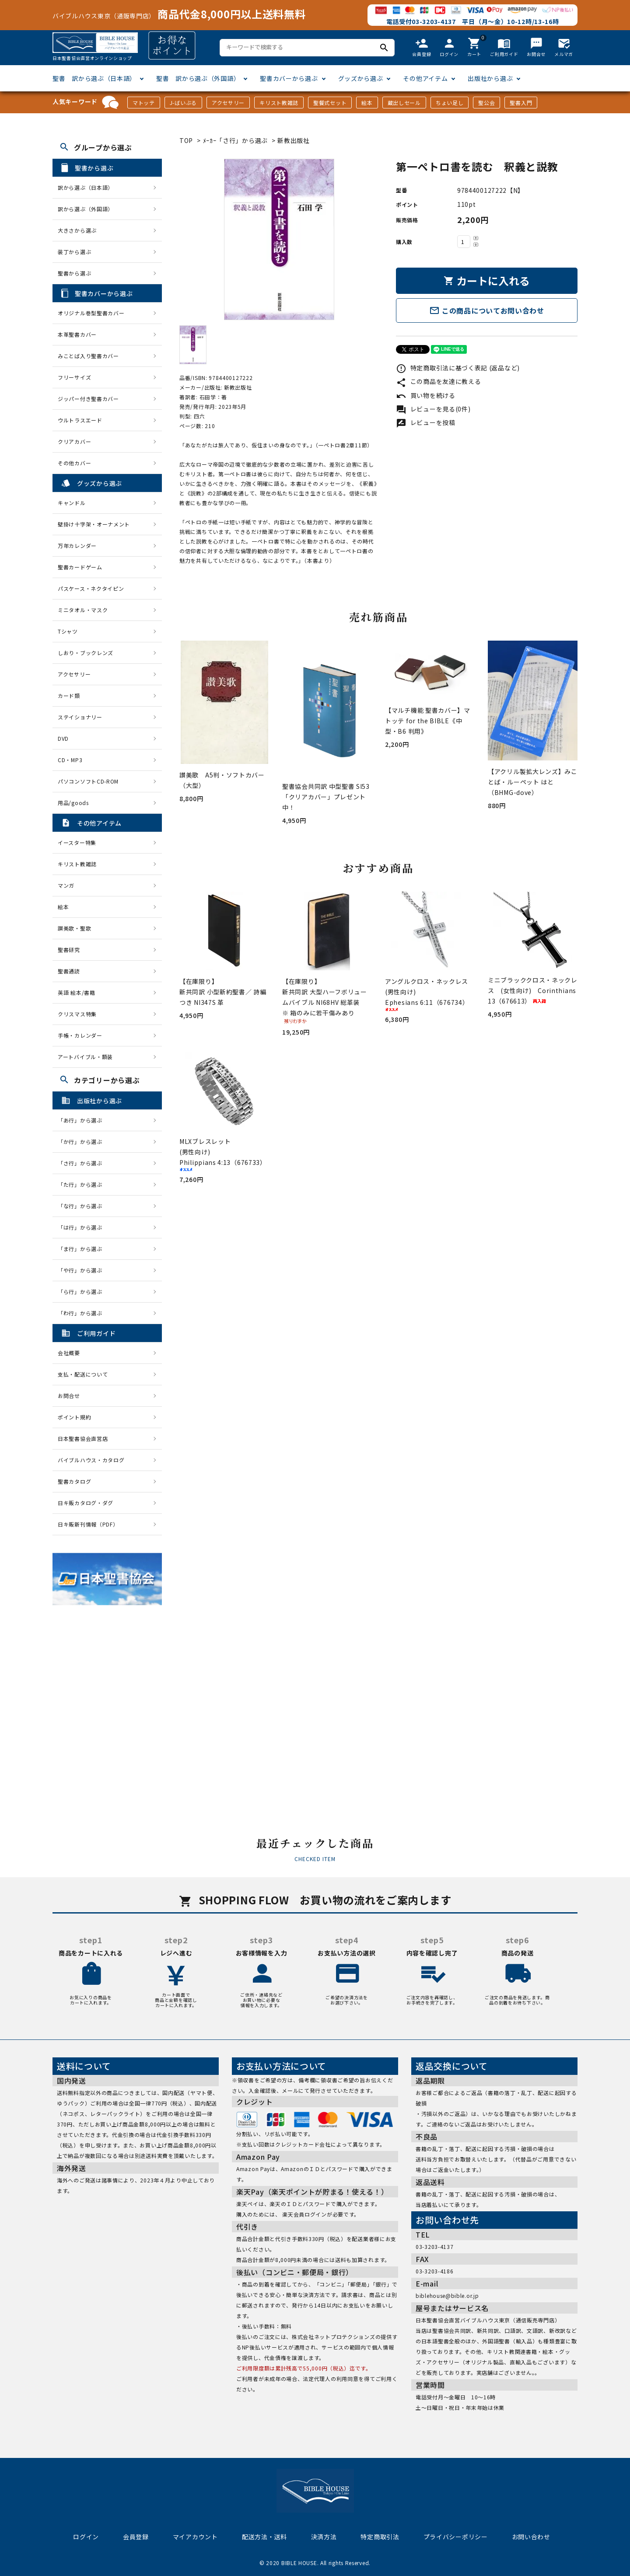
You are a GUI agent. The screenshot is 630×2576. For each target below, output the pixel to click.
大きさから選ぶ (77, 230)
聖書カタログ (74, 1481)
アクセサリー (228, 102)
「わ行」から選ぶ (83, 1313)
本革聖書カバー (77, 334)
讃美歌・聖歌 (74, 928)
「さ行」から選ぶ (83, 1163)
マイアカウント (195, 2536)
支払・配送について (83, 1374)
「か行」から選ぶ (83, 1141)
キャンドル (72, 502)
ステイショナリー (80, 717)
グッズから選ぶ (360, 78)
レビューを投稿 (425, 422)
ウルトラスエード (80, 420)
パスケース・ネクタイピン (91, 588)
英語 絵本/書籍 (76, 992)
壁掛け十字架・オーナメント (94, 524)
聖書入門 (521, 102)
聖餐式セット (329, 102)
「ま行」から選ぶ (83, 1248)
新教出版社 (293, 140)
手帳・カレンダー (80, 1035)
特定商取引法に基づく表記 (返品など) (458, 367)
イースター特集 (77, 842)
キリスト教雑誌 (278, 102)
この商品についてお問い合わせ (486, 310)
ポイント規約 (74, 1417)
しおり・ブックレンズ (85, 652)
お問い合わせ (531, 2536)
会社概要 (69, 1352)
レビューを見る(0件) (433, 408)
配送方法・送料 (264, 2536)
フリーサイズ (74, 377)
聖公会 (486, 102)
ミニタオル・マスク (83, 609)
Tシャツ (68, 631)
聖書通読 (69, 971)
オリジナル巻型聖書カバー (91, 313)
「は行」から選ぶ (83, 1227)
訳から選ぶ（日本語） (85, 187)
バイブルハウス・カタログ (91, 1460)
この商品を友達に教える (438, 381)
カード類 (69, 695)
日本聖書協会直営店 (83, 1438)
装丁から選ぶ (74, 251)
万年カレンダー (77, 545)
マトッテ (144, 102)
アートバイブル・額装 (85, 1056)
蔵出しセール (404, 102)
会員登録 (136, 2536)
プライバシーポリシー (456, 2536)
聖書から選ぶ (74, 273)
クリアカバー (74, 441)
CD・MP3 (70, 759)
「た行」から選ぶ (83, 1184)
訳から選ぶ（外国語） (85, 209)
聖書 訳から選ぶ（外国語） (198, 78)
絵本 (366, 102)
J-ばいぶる (183, 102)
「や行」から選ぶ (83, 1270)
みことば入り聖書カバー (88, 355)
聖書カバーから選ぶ (289, 78)
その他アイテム (425, 78)
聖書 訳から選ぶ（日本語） (94, 78)
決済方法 (324, 2536)
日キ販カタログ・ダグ (85, 1502)
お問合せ (69, 1395)
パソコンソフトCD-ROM (88, 781)
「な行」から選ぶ (83, 1206)
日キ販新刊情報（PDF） (88, 1524)
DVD (63, 738)
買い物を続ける (425, 395)
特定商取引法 (379, 2536)
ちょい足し (450, 102)
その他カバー (74, 463)
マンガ (66, 885)
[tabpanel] (278, 239)
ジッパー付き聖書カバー (88, 398)
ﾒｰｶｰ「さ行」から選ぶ (236, 140)
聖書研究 (69, 949)
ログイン (86, 2536)
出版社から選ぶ (490, 78)
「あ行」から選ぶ (83, 1120)
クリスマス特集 (77, 1014)
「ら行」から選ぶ (83, 1291)
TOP (186, 140)
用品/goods (73, 802)
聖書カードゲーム (80, 567)
